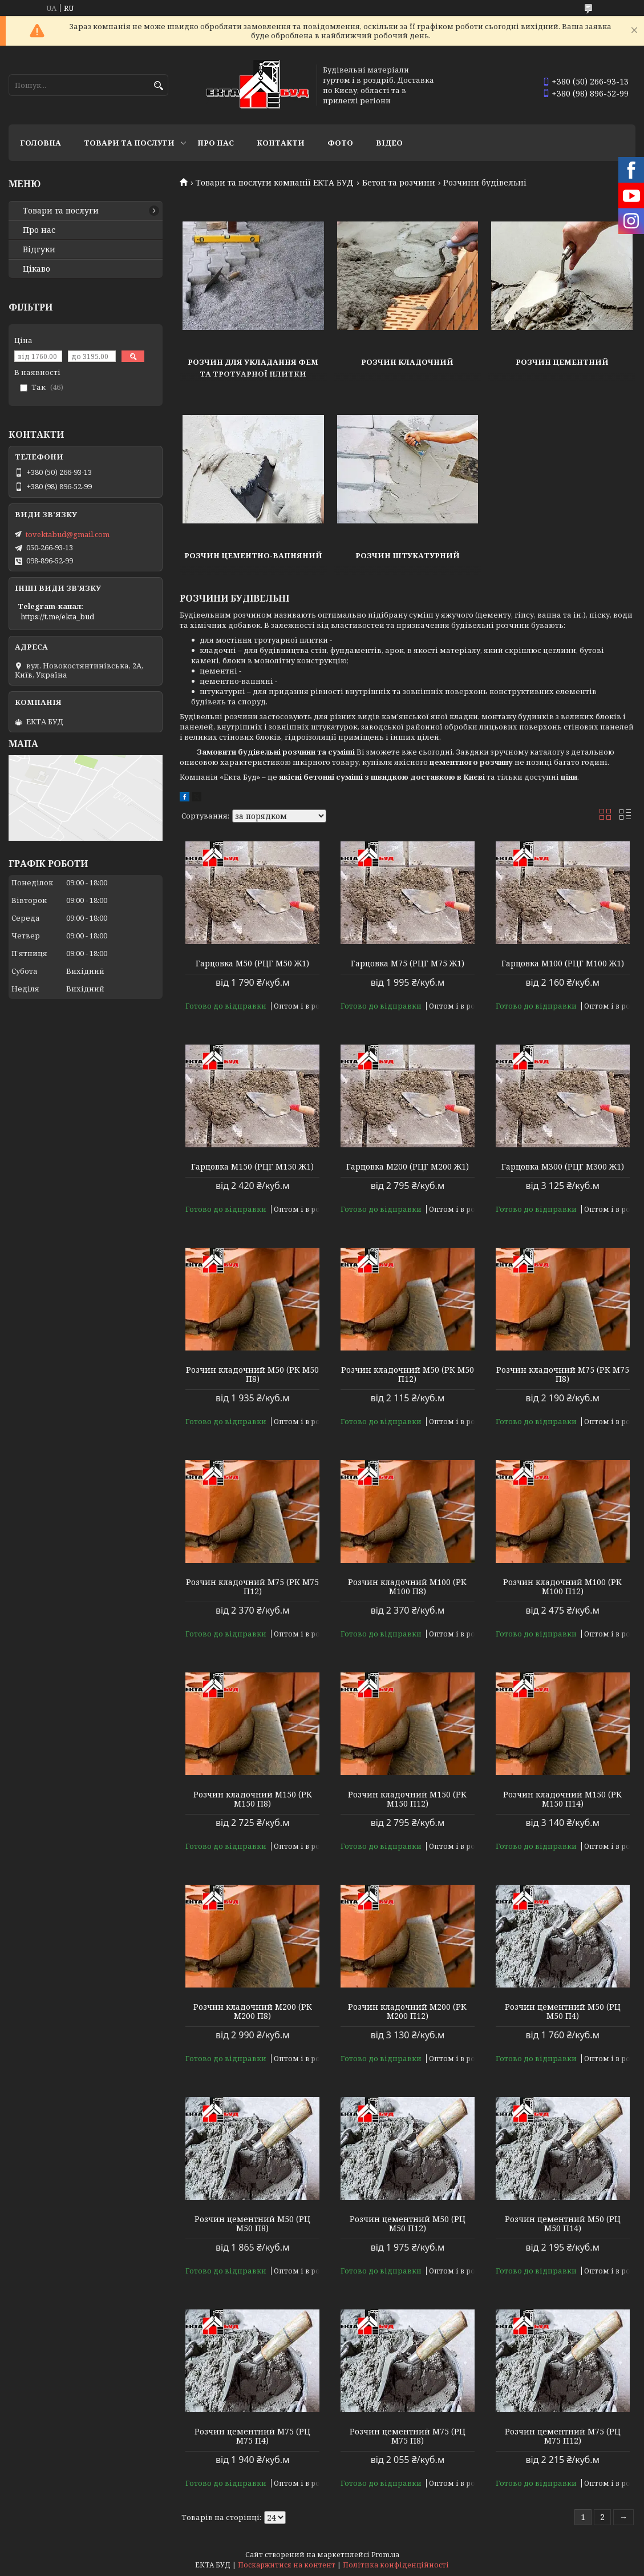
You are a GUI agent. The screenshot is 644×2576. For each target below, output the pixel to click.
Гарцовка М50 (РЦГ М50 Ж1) (252, 963)
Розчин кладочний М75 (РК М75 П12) (252, 1587)
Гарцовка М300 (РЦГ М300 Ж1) (562, 1166)
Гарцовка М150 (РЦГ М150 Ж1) (252, 1166)
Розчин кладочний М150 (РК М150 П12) (407, 1799)
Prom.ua (385, 2554)
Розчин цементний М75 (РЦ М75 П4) (252, 2436)
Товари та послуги (129, 143)
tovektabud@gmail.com (68, 534)
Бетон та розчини (398, 182)
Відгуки (39, 249)
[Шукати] (158, 86)
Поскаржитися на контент (286, 2565)
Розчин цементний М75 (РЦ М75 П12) (563, 2436)
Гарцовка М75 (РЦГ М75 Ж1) (407, 963)
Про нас (215, 143)
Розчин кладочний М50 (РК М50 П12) (407, 1374)
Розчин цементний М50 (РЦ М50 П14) (563, 2224)
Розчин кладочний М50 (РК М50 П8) (252, 1374)
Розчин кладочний (407, 362)
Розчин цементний (562, 362)
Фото (340, 143)
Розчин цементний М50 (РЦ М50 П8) (252, 2224)
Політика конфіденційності (396, 2565)
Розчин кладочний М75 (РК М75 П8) (562, 1374)
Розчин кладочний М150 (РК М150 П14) (562, 1799)
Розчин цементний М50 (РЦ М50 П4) (563, 2011)
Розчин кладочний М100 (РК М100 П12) (562, 1587)
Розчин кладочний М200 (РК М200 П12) (407, 2011)
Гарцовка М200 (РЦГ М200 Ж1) (407, 1166)
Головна (40, 143)
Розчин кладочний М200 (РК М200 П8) (252, 2011)
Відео (389, 143)
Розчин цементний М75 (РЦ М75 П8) (407, 2436)
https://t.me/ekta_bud (57, 616)
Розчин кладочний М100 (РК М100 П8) (407, 1587)
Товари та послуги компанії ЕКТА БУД (275, 182)
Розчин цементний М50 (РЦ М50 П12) (407, 2224)
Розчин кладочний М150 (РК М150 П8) (252, 1799)
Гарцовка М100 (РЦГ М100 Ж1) (562, 963)
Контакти (281, 143)
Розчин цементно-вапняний (253, 555)
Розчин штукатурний (407, 555)
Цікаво (36, 269)
